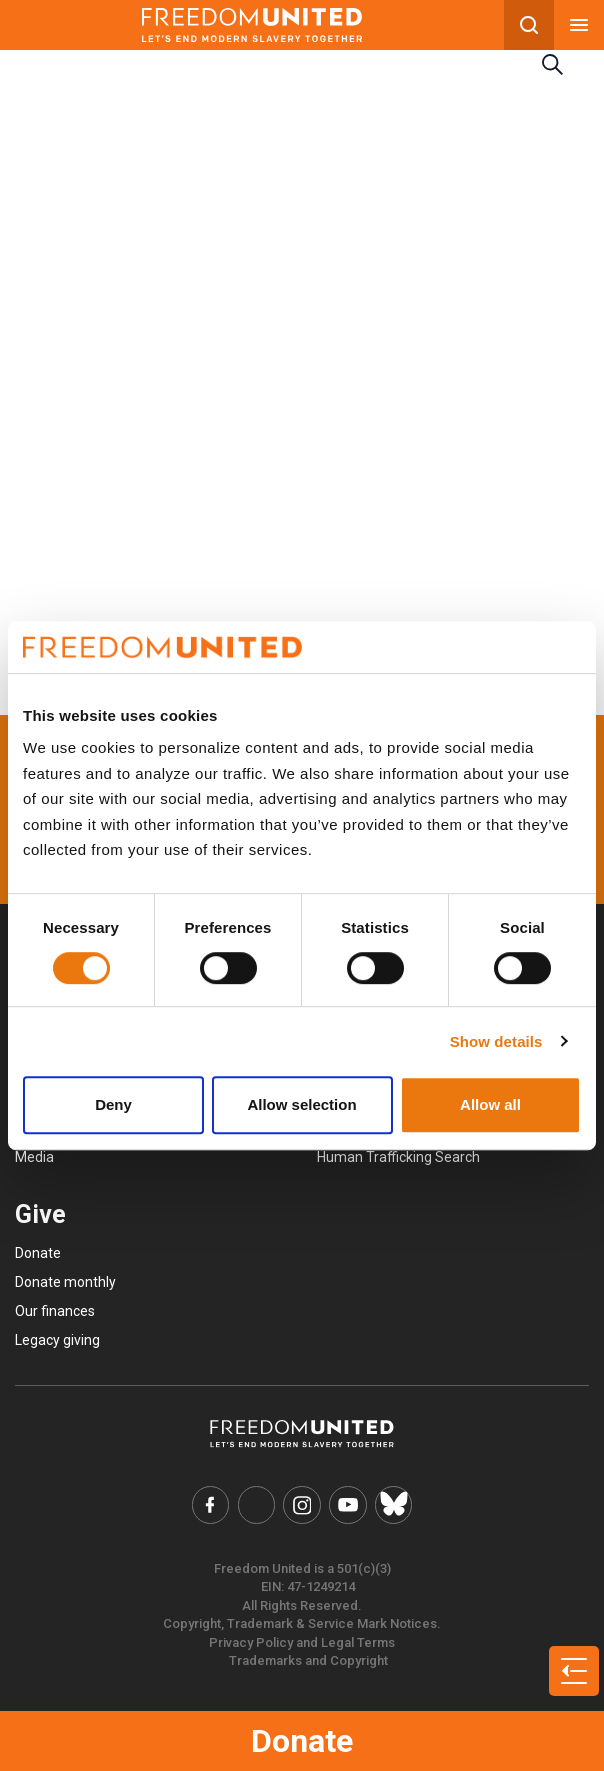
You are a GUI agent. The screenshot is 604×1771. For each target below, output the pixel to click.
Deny (113, 1104)
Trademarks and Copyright (308, 1660)
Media (34, 1157)
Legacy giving (57, 1340)
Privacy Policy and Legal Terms (302, 1642)
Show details (496, 1041)
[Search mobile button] (529, 25)
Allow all (490, 1104)
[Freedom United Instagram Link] (302, 1505)
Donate (302, 1741)
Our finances (55, 1311)
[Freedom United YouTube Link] (348, 1505)
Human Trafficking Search (398, 1157)
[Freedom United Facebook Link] (211, 1505)
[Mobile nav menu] (579, 25)
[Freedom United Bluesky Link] (394, 1505)
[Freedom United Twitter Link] (257, 1505)
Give (40, 1214)
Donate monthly (65, 1282)
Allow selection (301, 1104)
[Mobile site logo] (252, 25)
